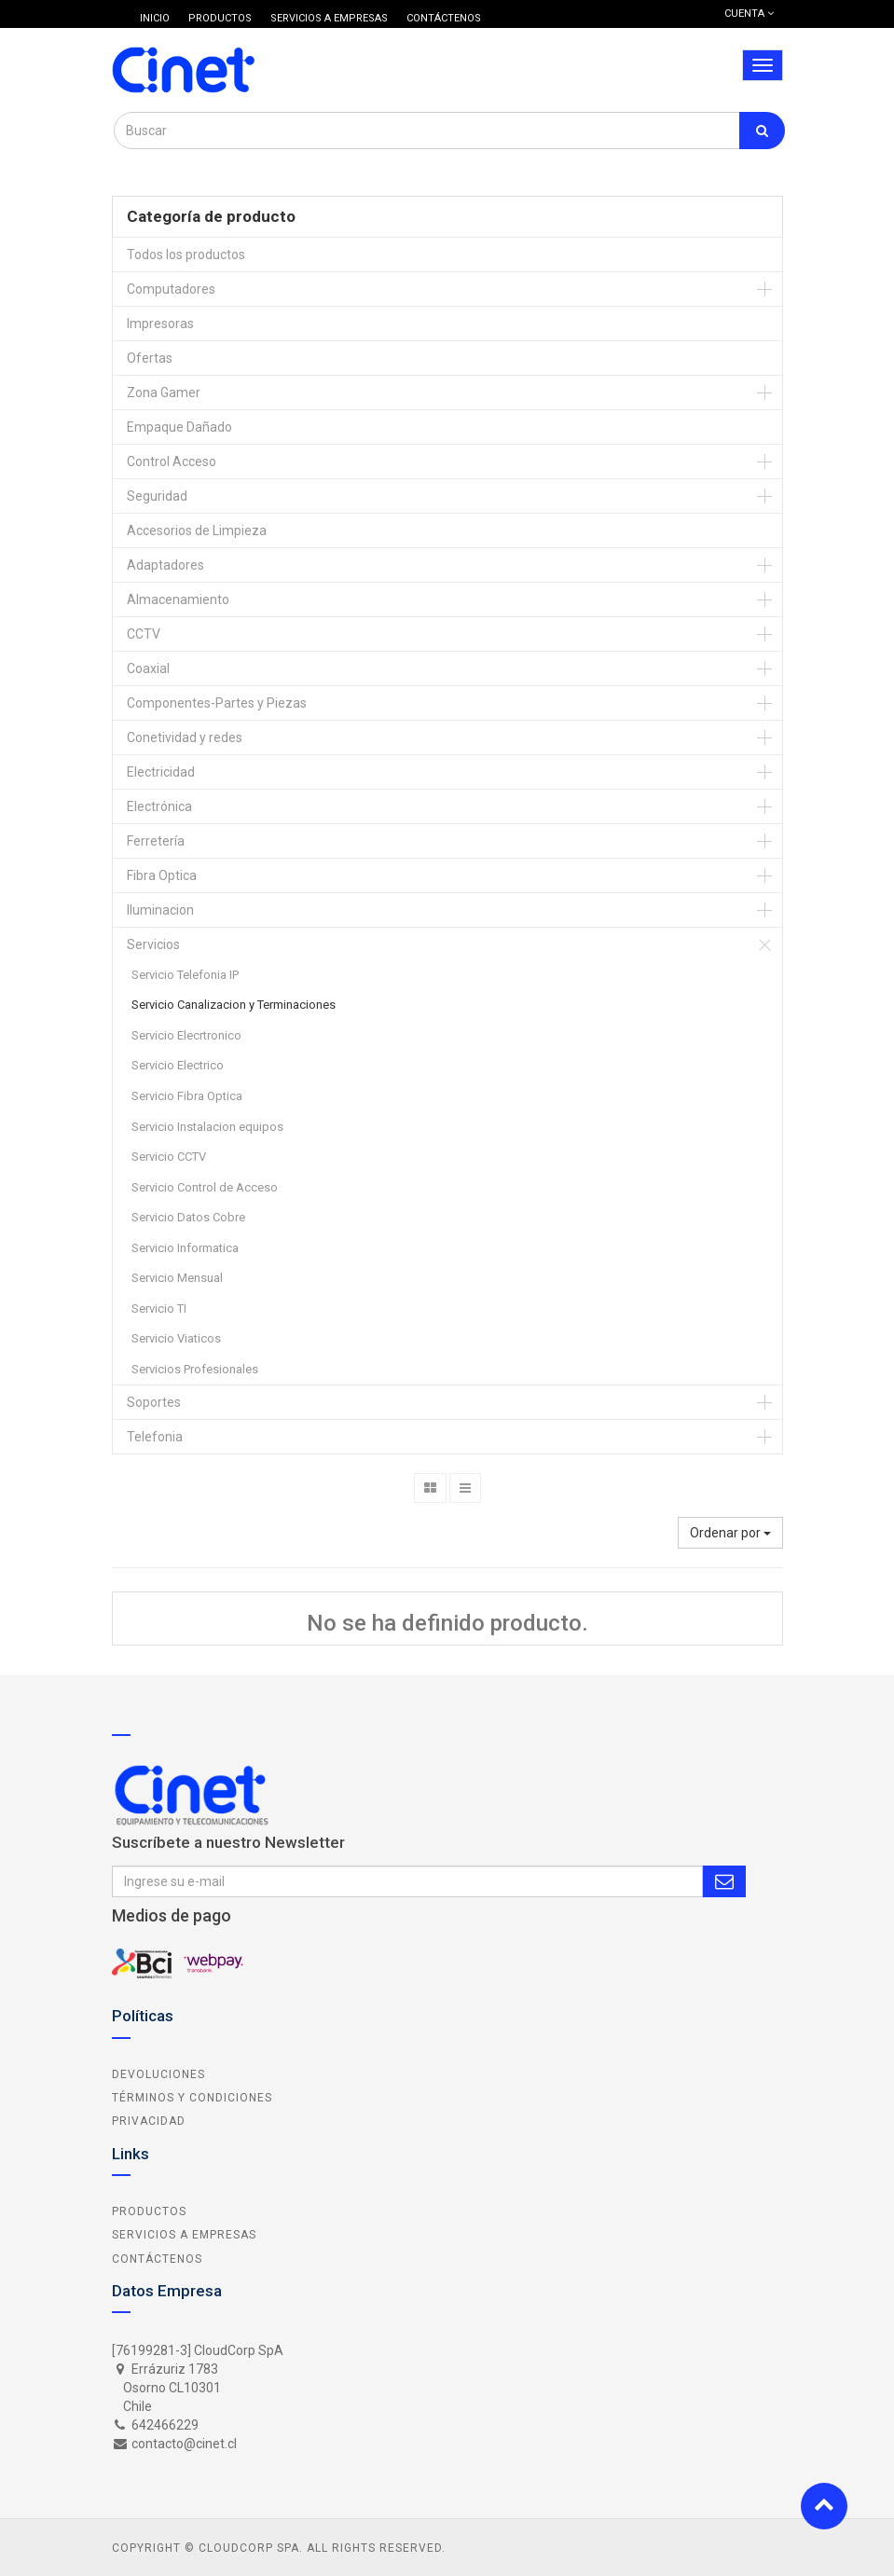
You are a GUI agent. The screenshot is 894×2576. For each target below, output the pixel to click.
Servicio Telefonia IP (185, 975)
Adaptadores (165, 565)
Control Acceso (171, 461)
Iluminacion (160, 909)
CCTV (143, 634)
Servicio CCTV (168, 1157)
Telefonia (155, 1436)
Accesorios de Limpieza (197, 530)
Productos (149, 2211)
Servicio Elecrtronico (186, 1035)
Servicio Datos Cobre (188, 1217)
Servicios (153, 944)
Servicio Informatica (185, 1248)
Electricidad (161, 772)
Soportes (154, 1402)
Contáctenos (157, 2259)
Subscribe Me (724, 1881)
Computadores (171, 289)
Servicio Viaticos (176, 1338)
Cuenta (749, 13)
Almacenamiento (178, 599)
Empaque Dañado (179, 427)
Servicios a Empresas (184, 2234)
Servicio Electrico (177, 1065)
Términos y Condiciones (192, 2097)
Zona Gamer (163, 392)
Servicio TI (158, 1309)
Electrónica (159, 806)
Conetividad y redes (184, 737)
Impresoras (160, 323)
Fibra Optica (162, 875)
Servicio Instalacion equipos (207, 1127)
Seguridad (157, 496)
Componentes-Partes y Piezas (217, 703)
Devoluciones (158, 2074)
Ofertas (149, 358)
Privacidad (149, 2121)
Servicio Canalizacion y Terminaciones (233, 1005)
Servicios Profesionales (194, 1369)
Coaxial (148, 668)
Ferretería (156, 840)
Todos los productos (186, 254)
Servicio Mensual (177, 1278)
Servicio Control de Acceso (204, 1187)
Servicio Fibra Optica (186, 1096)
